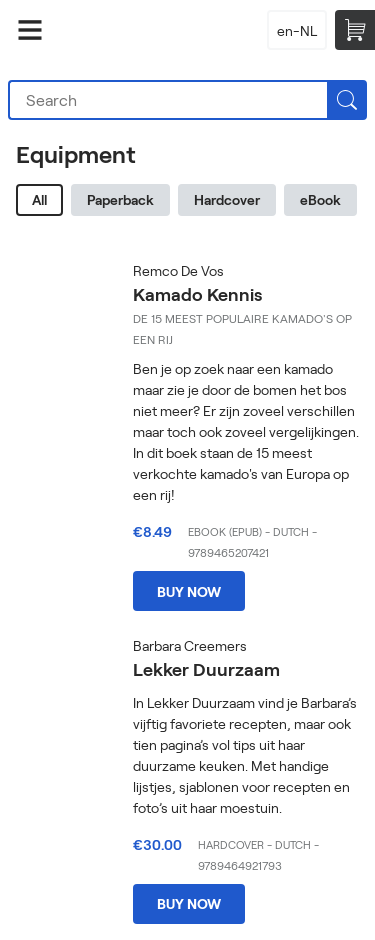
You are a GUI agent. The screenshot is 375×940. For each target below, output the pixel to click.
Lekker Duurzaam (206, 669)
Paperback (120, 199)
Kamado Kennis (197, 294)
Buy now (189, 591)
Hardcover (227, 199)
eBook (320, 199)
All (39, 199)
